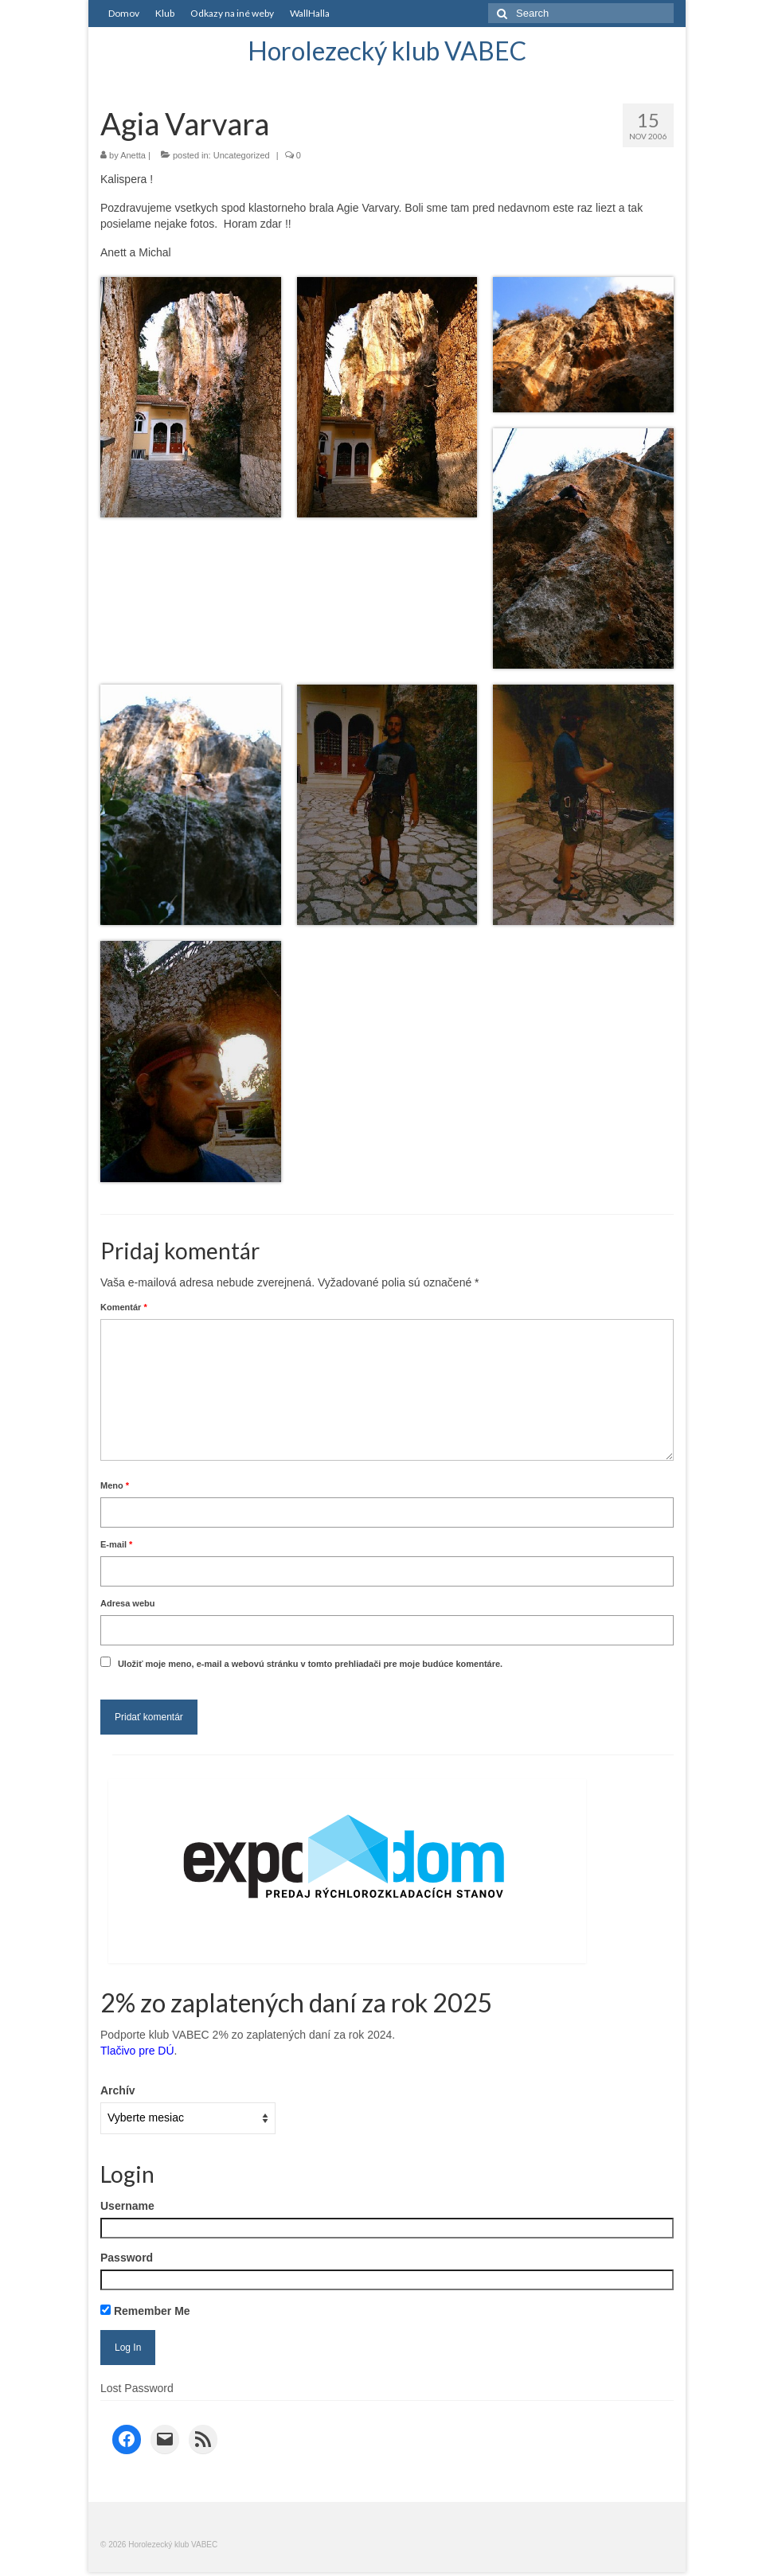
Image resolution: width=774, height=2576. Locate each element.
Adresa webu (127, 1603)
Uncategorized (241, 155)
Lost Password (137, 2388)
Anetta (133, 155)
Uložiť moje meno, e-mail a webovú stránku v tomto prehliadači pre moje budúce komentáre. (310, 1664)
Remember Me (145, 2311)
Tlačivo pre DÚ (137, 2050)
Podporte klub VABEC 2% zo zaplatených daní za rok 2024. (247, 2034)
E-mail (116, 1544)
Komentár (123, 1307)
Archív (117, 2090)
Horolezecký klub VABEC (387, 50)
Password (126, 2257)
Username (127, 2205)
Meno (114, 1485)
